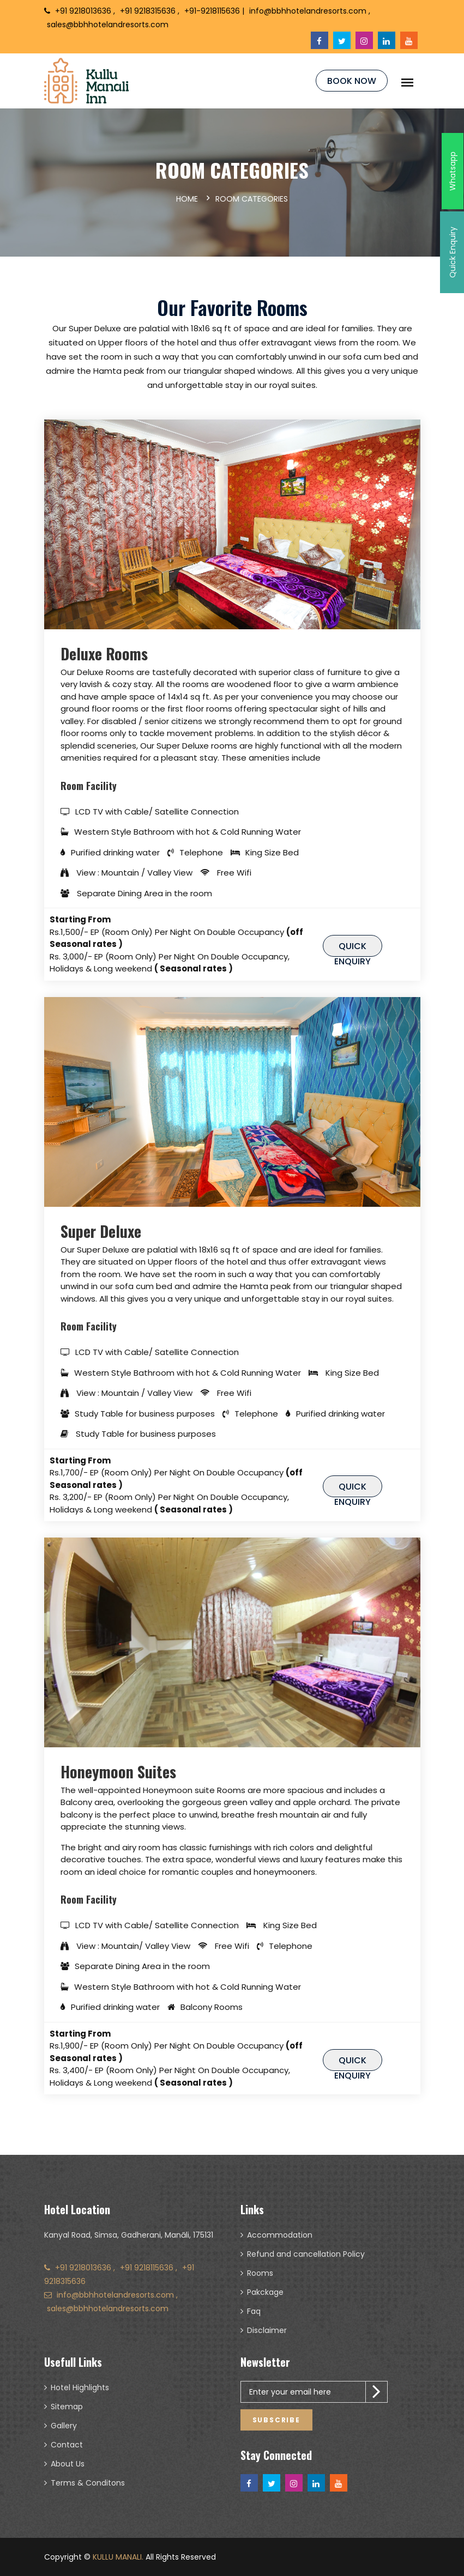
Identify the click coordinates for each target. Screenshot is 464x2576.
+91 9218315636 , (151, 10)
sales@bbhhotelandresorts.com (107, 24)
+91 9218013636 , (85, 10)
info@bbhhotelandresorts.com (115, 2294)
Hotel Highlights (80, 2387)
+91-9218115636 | (214, 10)
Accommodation (279, 2234)
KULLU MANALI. (118, 2556)
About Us (68, 2463)
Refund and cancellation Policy (306, 2254)
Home (187, 198)
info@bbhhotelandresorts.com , (309, 10)
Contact (67, 2444)
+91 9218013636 (84, 2267)
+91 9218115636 (148, 2267)
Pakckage (265, 2292)
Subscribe (276, 2420)
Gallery (64, 2425)
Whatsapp (452, 171)
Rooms (260, 2273)
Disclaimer (267, 2330)
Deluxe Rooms (104, 653)
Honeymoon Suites (118, 1771)
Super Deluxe (101, 1231)
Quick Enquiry (352, 948)
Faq (254, 2311)
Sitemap (67, 2406)
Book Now (351, 81)
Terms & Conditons (88, 2482)
